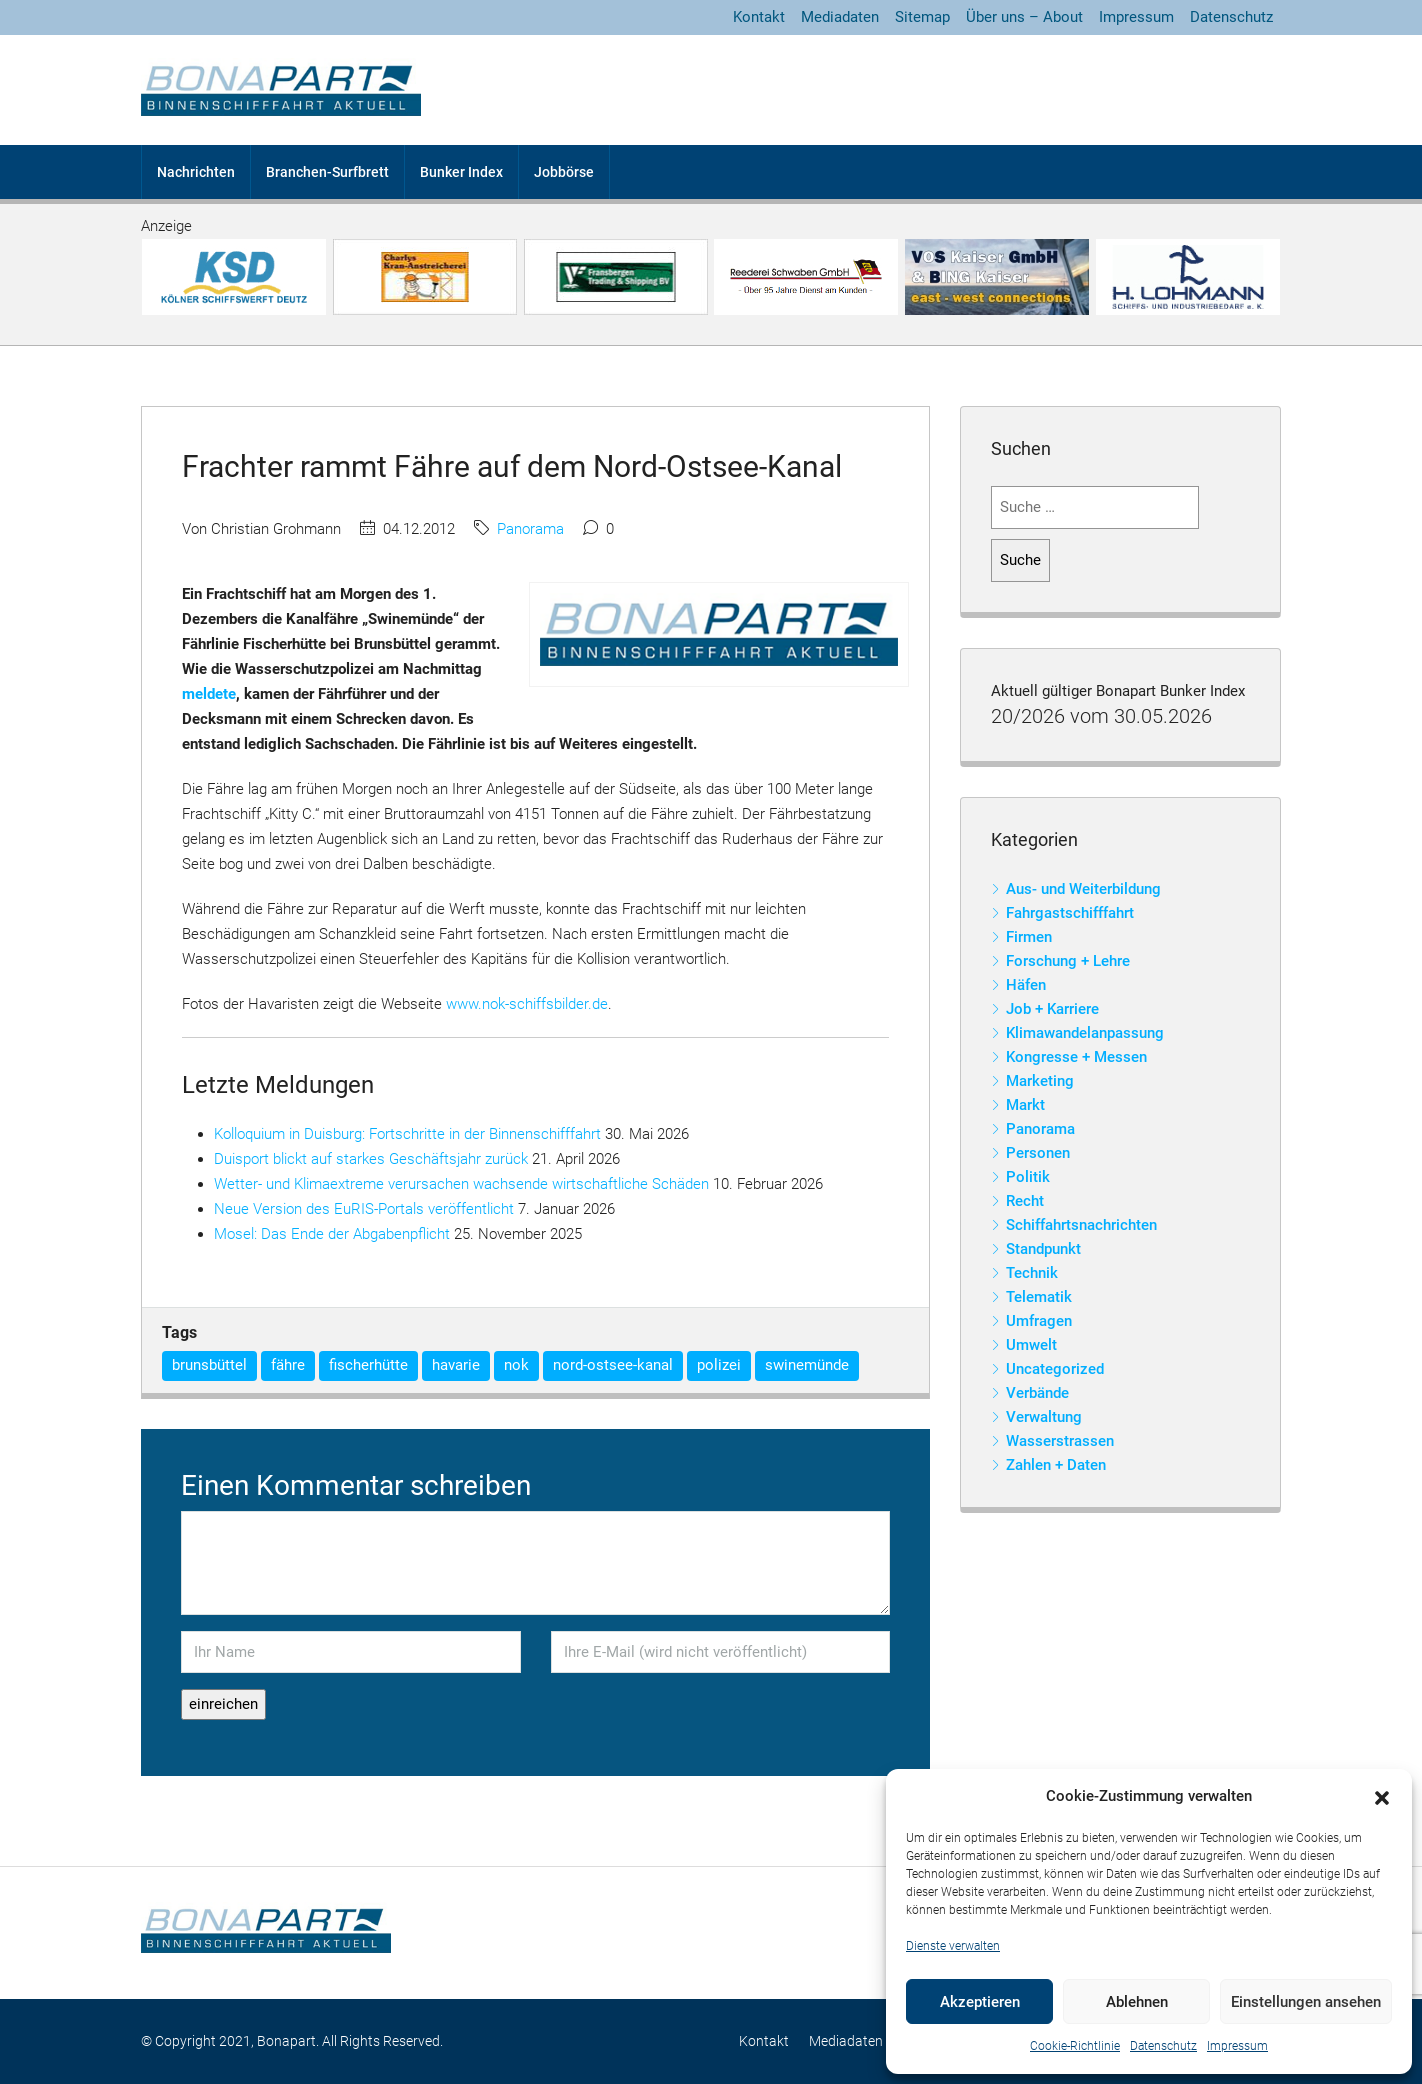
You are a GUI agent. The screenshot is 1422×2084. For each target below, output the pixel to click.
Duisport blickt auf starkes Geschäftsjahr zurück (371, 1159)
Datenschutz (1163, 2046)
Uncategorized (1055, 1369)
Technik (1032, 1273)
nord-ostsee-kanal (613, 1365)
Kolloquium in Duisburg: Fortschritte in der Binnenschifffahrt (407, 1134)
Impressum (1237, 2046)
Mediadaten (840, 17)
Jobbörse (564, 172)
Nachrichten (196, 172)
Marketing (1040, 1081)
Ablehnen (1137, 2002)
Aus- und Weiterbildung (1083, 889)
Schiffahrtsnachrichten (1081, 1225)
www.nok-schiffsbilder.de (527, 1004)
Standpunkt (1043, 1249)
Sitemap (922, 17)
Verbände (1037, 1393)
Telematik (1039, 1297)
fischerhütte (368, 1365)
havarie (456, 1365)
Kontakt (759, 17)
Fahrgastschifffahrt (1070, 913)
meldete (209, 694)
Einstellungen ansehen (1306, 2002)
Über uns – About (1024, 17)
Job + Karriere (1052, 1009)
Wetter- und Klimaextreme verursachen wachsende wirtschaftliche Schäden (461, 1184)
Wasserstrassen (1060, 1441)
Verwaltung (1044, 1417)
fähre (288, 1365)
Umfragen (1039, 1321)
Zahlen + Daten (1056, 1465)
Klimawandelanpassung (1085, 1033)
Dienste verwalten (953, 1946)
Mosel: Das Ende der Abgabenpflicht (332, 1234)
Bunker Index (461, 172)
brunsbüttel (209, 1365)
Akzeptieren (980, 2002)
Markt (1025, 1105)
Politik (1028, 1177)
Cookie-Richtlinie (1075, 2046)
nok (516, 1365)
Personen (1038, 1153)
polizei (719, 1365)
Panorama (530, 529)
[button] (1382, 1797)
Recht (1025, 1201)
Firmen (1029, 937)
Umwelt (1031, 1345)
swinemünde (807, 1365)
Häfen (1026, 985)
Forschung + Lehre (1068, 961)
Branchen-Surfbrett (327, 172)
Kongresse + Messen (1076, 1057)
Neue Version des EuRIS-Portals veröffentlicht (364, 1209)
